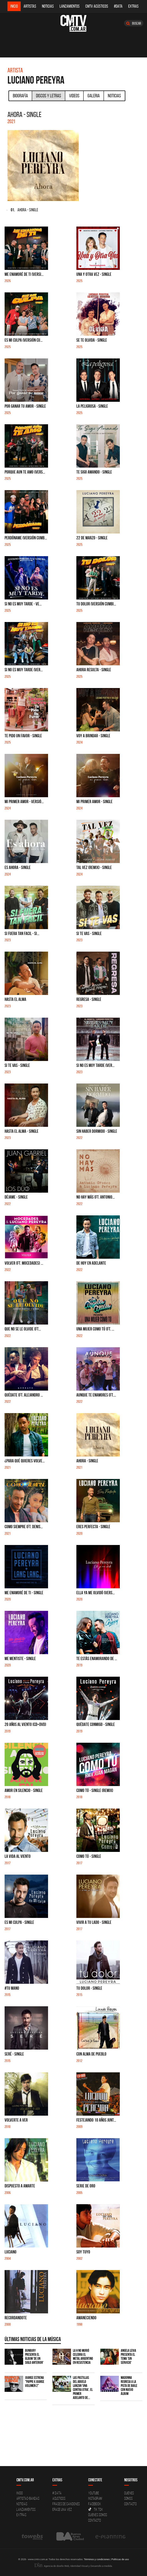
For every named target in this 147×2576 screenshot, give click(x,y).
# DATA (57, 2493)
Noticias (48, 6)
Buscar (133, 23)
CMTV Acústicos (96, 6)
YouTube (93, 2493)
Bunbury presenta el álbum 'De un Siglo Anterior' (34, 2356)
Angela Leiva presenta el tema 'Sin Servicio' (128, 2356)
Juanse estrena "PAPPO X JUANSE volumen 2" (34, 2382)
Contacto (94, 2520)
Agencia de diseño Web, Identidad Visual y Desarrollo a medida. (73, 2566)
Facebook (94, 2504)
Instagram (95, 2498)
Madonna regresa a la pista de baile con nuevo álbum (129, 2386)
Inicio (14, 6)
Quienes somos (97, 2515)
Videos (74, 95)
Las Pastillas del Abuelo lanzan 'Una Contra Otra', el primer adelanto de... (83, 2387)
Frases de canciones (66, 2504)
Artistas (30, 6)
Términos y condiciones (97, 2559)
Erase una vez (62, 2509)
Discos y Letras (48, 95)
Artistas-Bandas (27, 2498)
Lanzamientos (70, 6)
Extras (133, 6)
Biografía (20, 95)
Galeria (93, 95)
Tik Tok (95, 2509)
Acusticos (58, 2498)
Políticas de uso (120, 2559)
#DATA (118, 6)
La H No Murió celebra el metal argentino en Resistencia (83, 2356)
